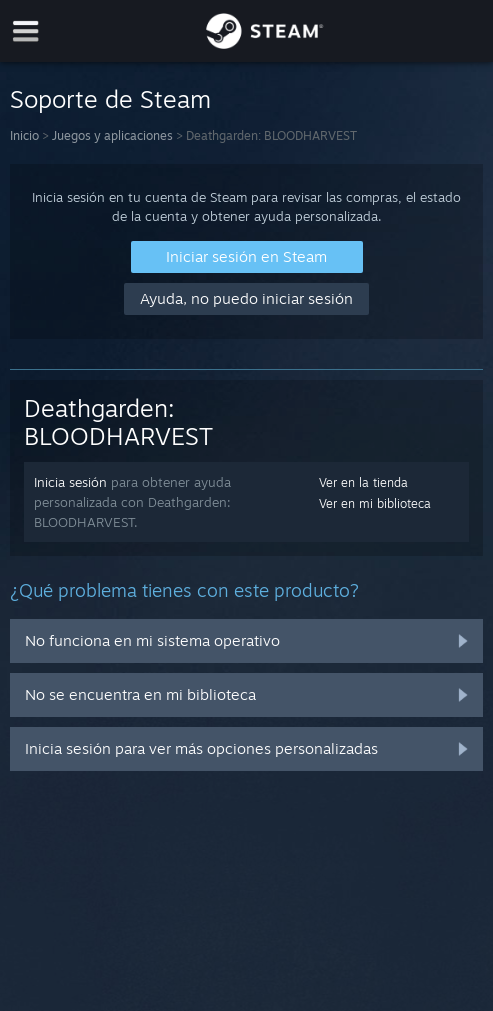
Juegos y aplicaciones (112, 135)
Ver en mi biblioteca (375, 503)
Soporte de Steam (110, 99)
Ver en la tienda (363, 482)
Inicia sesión (70, 482)
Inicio (24, 135)
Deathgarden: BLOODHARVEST (118, 422)
